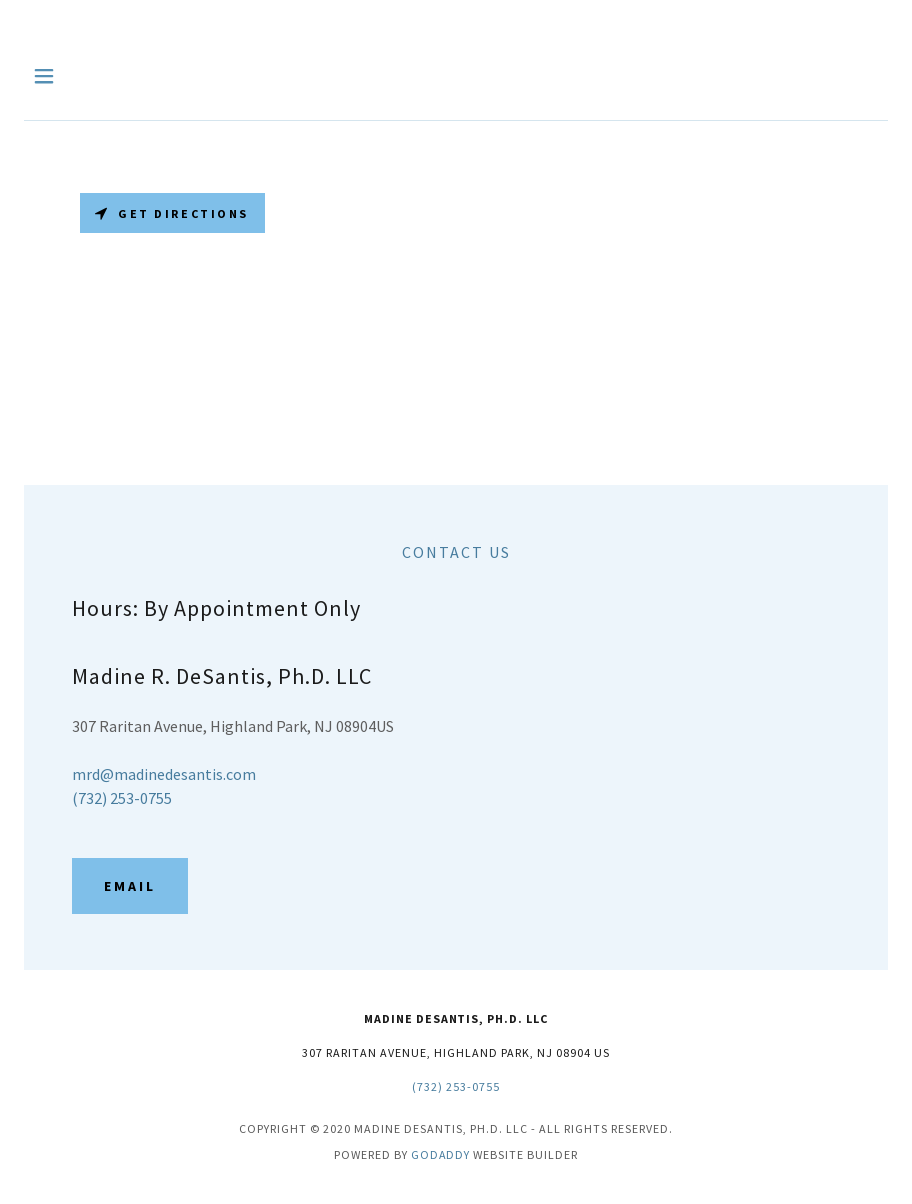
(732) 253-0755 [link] (122, 798)
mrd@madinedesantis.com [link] (164, 774)
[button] (68, 76)
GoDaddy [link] (441, 1154)
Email (130, 886)
